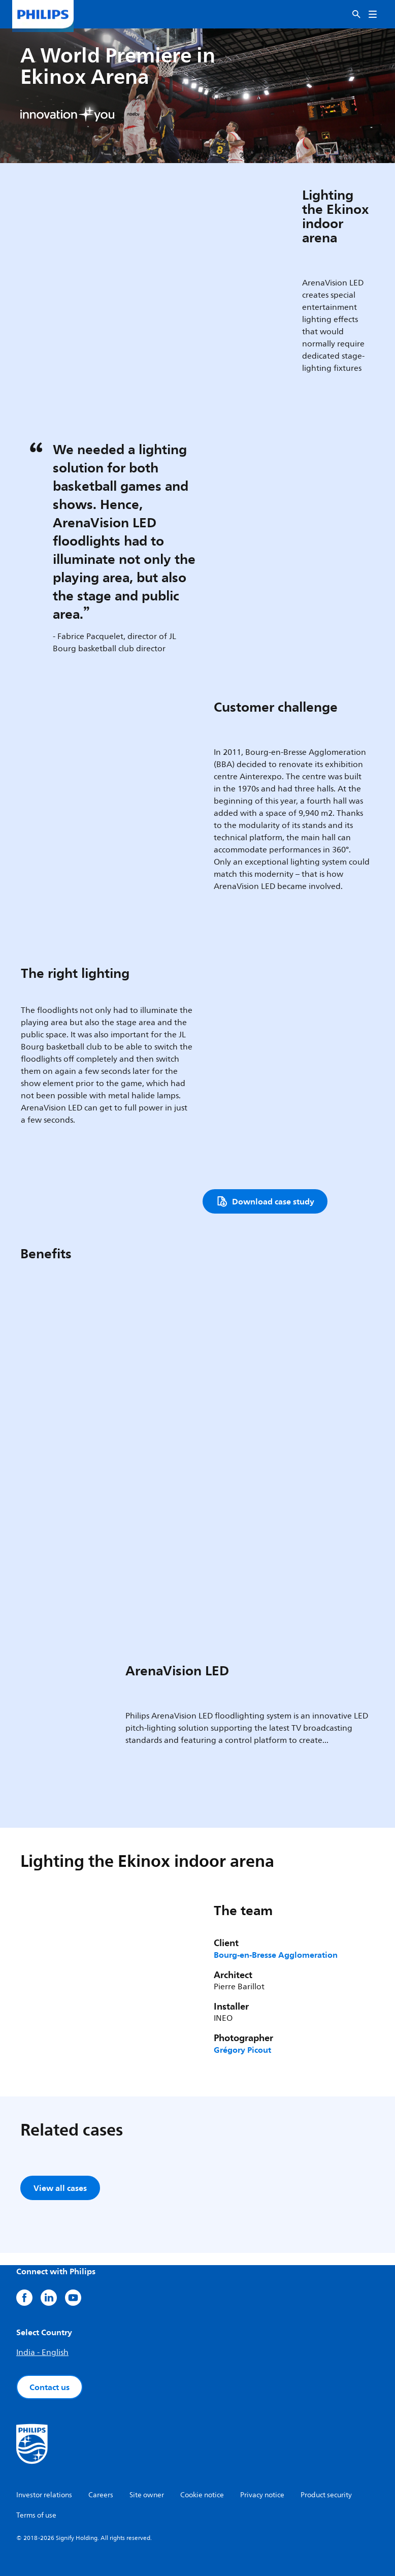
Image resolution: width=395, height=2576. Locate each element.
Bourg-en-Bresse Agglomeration (276, 1955)
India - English (42, 2352)
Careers (100, 2495)
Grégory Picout (242, 2050)
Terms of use (36, 2515)
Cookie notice (202, 2495)
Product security (326, 2495)
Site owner (146, 2495)
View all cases (60, 2188)
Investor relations (44, 2495)
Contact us (49, 2387)
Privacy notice (262, 2495)
